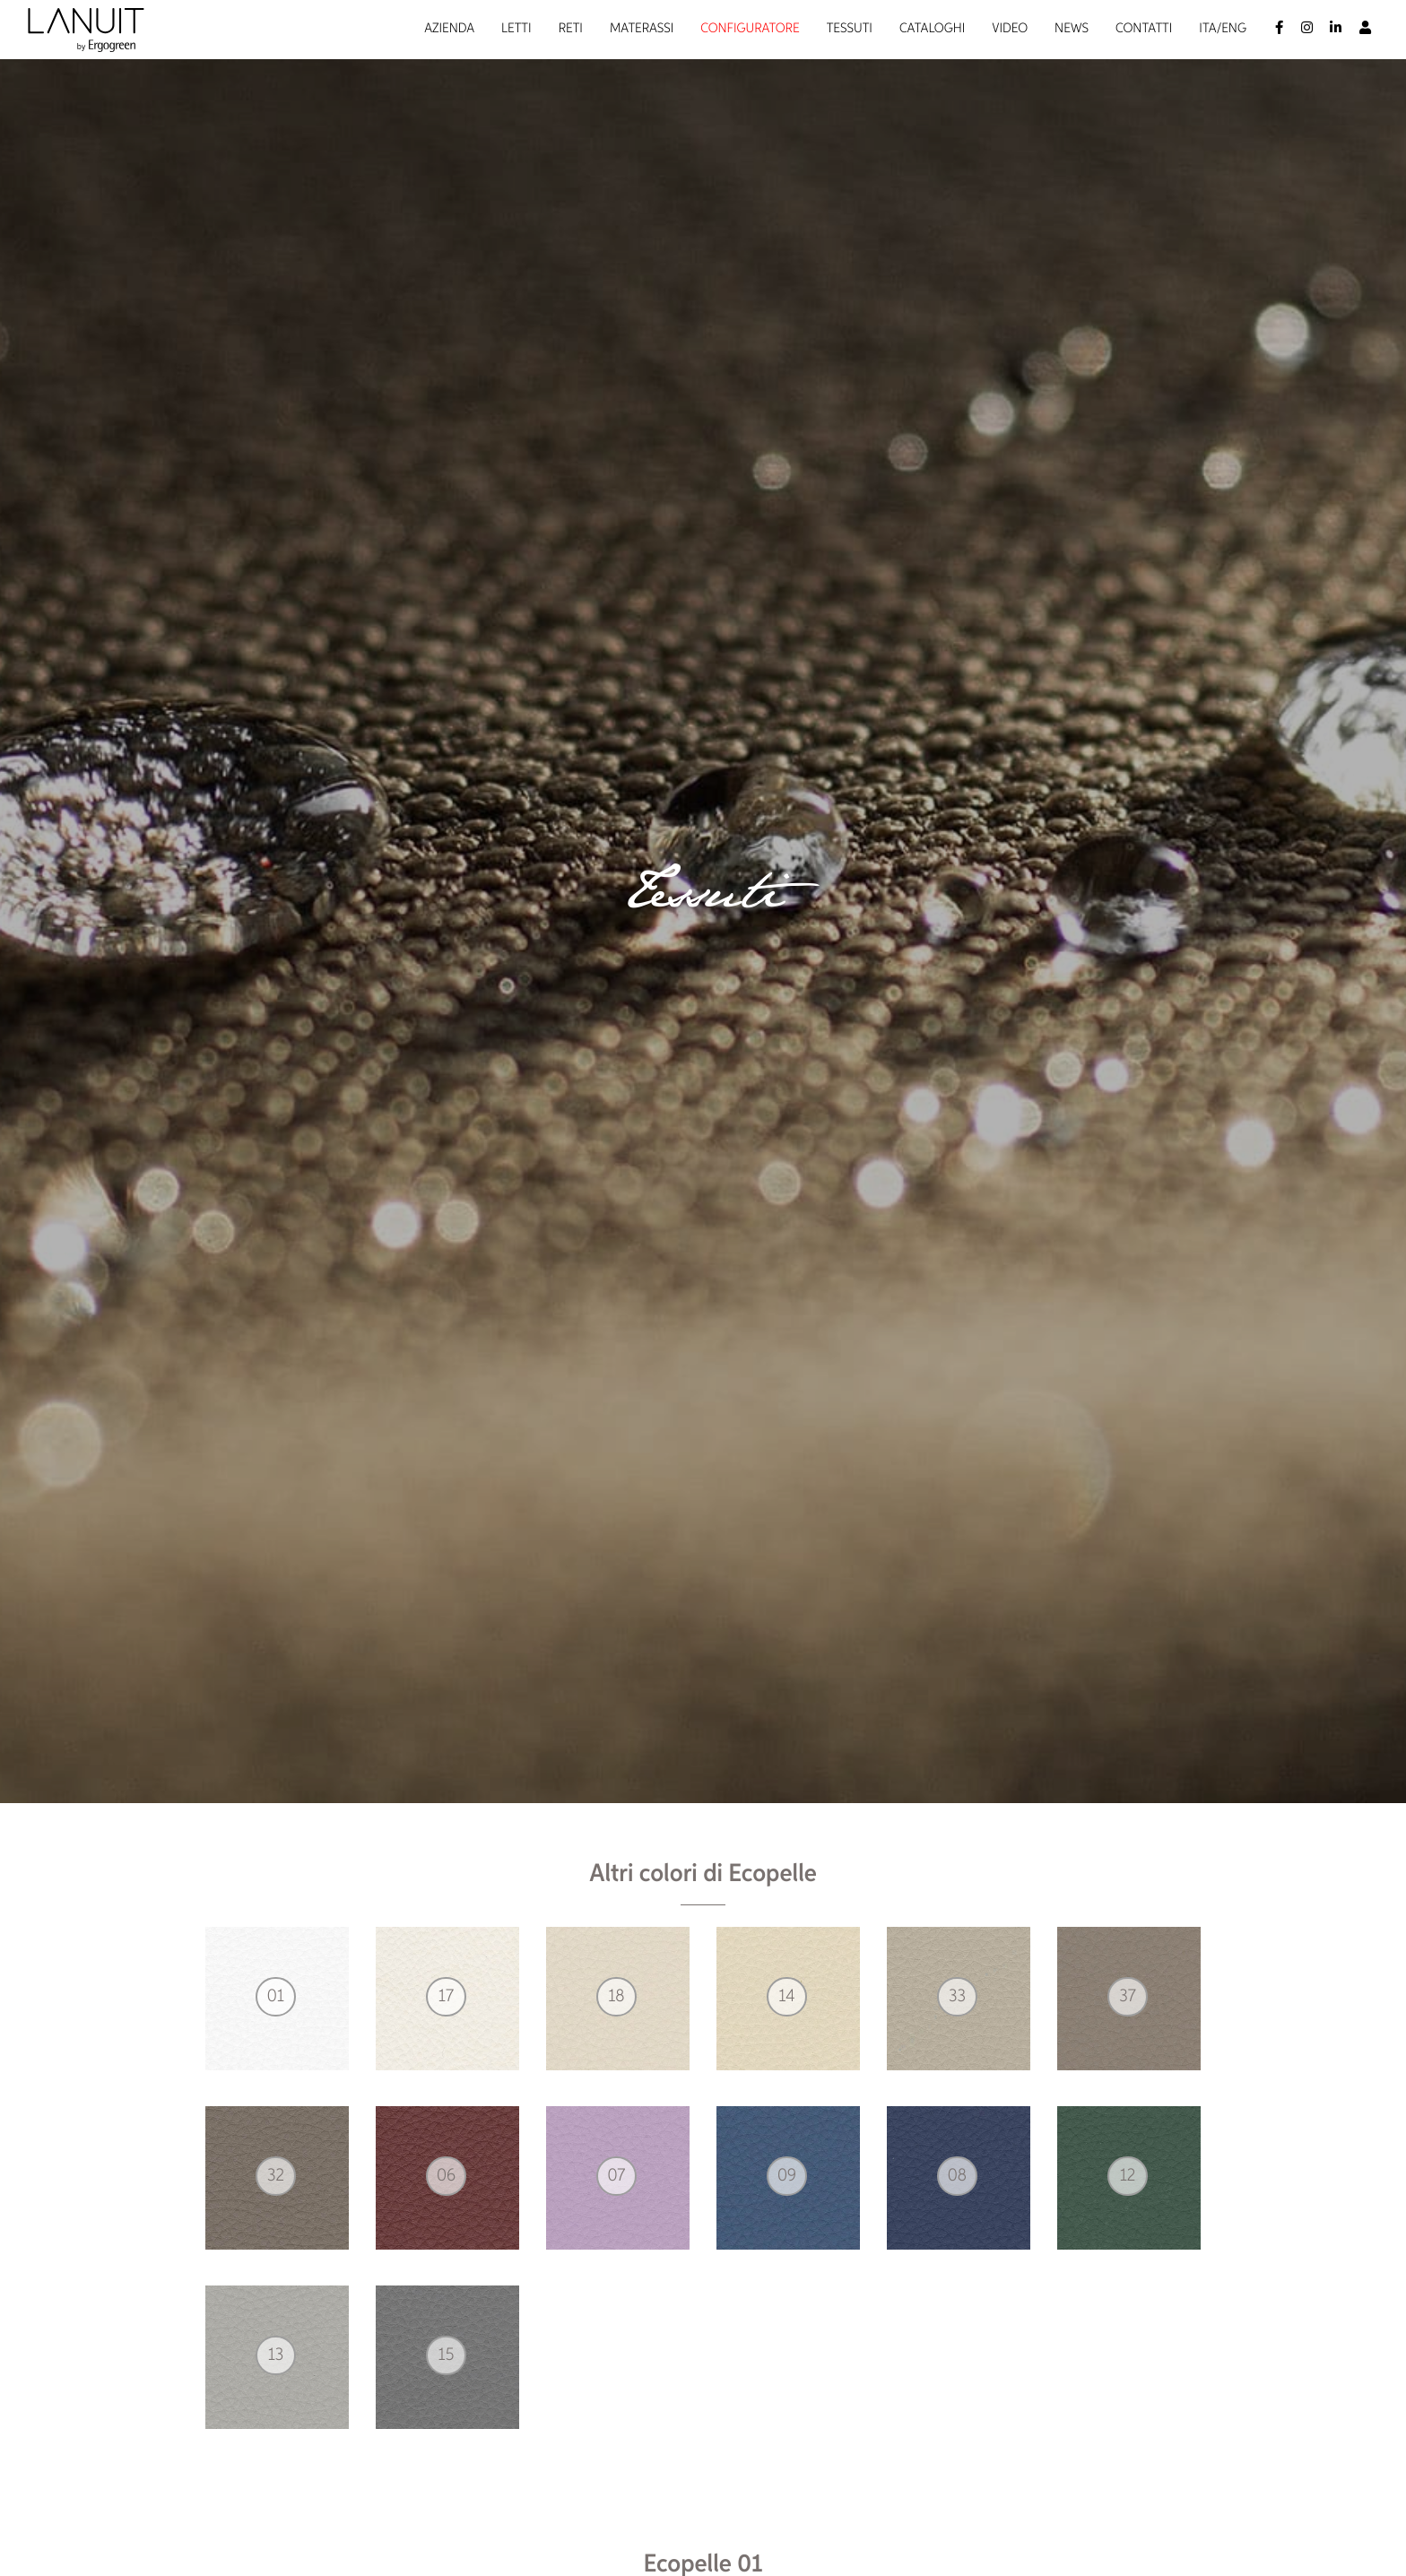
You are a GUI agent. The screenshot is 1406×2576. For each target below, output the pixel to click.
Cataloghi (932, 29)
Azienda (449, 29)
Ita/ (1210, 29)
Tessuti (849, 29)
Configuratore (749, 29)
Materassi (641, 29)
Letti (516, 29)
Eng (1233, 29)
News (1071, 29)
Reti (571, 29)
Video (1010, 29)
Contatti (1143, 29)
